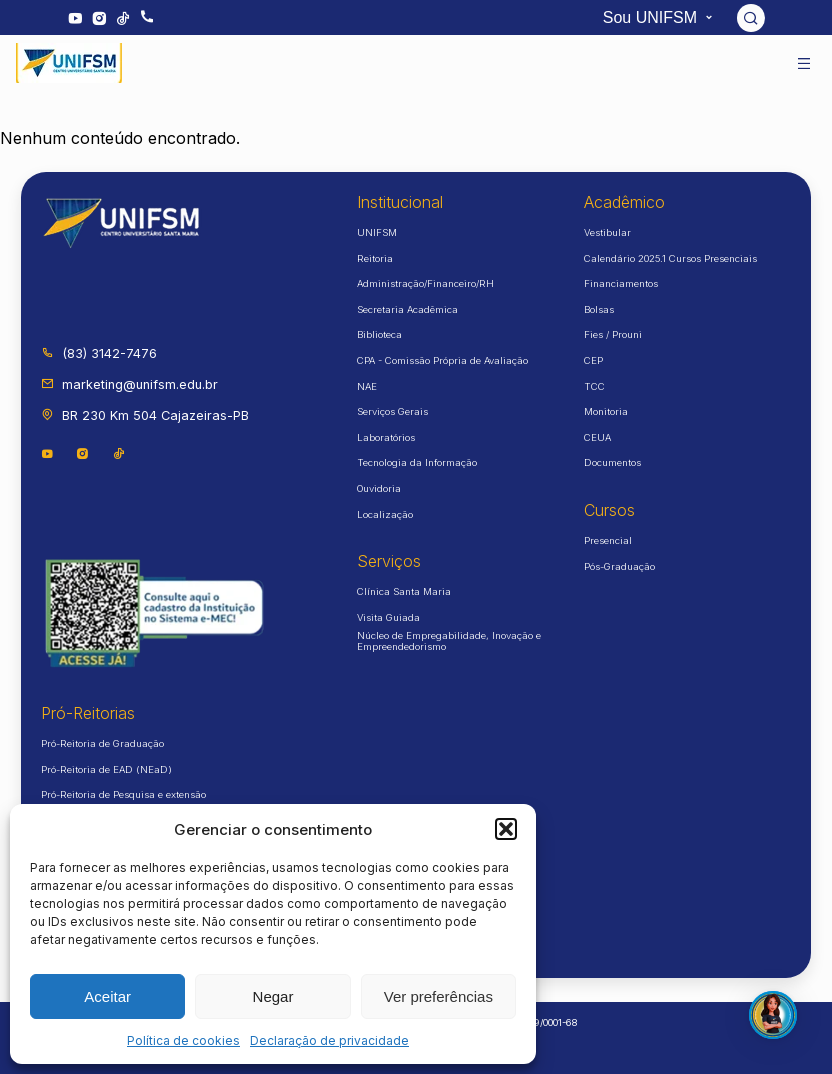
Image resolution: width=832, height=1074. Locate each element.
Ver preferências (438, 996)
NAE (367, 386)
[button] (506, 829)
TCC (594, 386)
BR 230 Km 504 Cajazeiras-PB (145, 415)
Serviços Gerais (392, 411)
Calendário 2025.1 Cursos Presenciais (670, 258)
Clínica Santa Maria (404, 591)
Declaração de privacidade (329, 1040)
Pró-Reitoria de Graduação (102, 743)
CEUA (597, 437)
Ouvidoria (379, 488)
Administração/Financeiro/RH (425, 283)
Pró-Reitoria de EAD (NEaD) (106, 769)
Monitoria (606, 411)
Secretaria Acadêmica (407, 309)
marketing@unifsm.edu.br (129, 384)
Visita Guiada (388, 617)
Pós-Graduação (619, 566)
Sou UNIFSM (660, 17)
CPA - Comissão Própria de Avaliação (442, 360)
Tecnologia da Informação (417, 462)
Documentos (612, 462)
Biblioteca (379, 334)
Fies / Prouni (613, 334)
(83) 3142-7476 (99, 353)
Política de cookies (183, 1040)
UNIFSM (377, 232)
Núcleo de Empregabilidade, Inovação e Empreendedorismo (449, 641)
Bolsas (599, 309)
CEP (593, 360)
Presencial (608, 540)
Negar (273, 996)
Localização (385, 514)
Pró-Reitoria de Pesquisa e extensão (123, 794)
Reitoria (375, 258)
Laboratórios (386, 437)
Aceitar (107, 996)
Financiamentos (621, 283)
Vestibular (607, 232)
